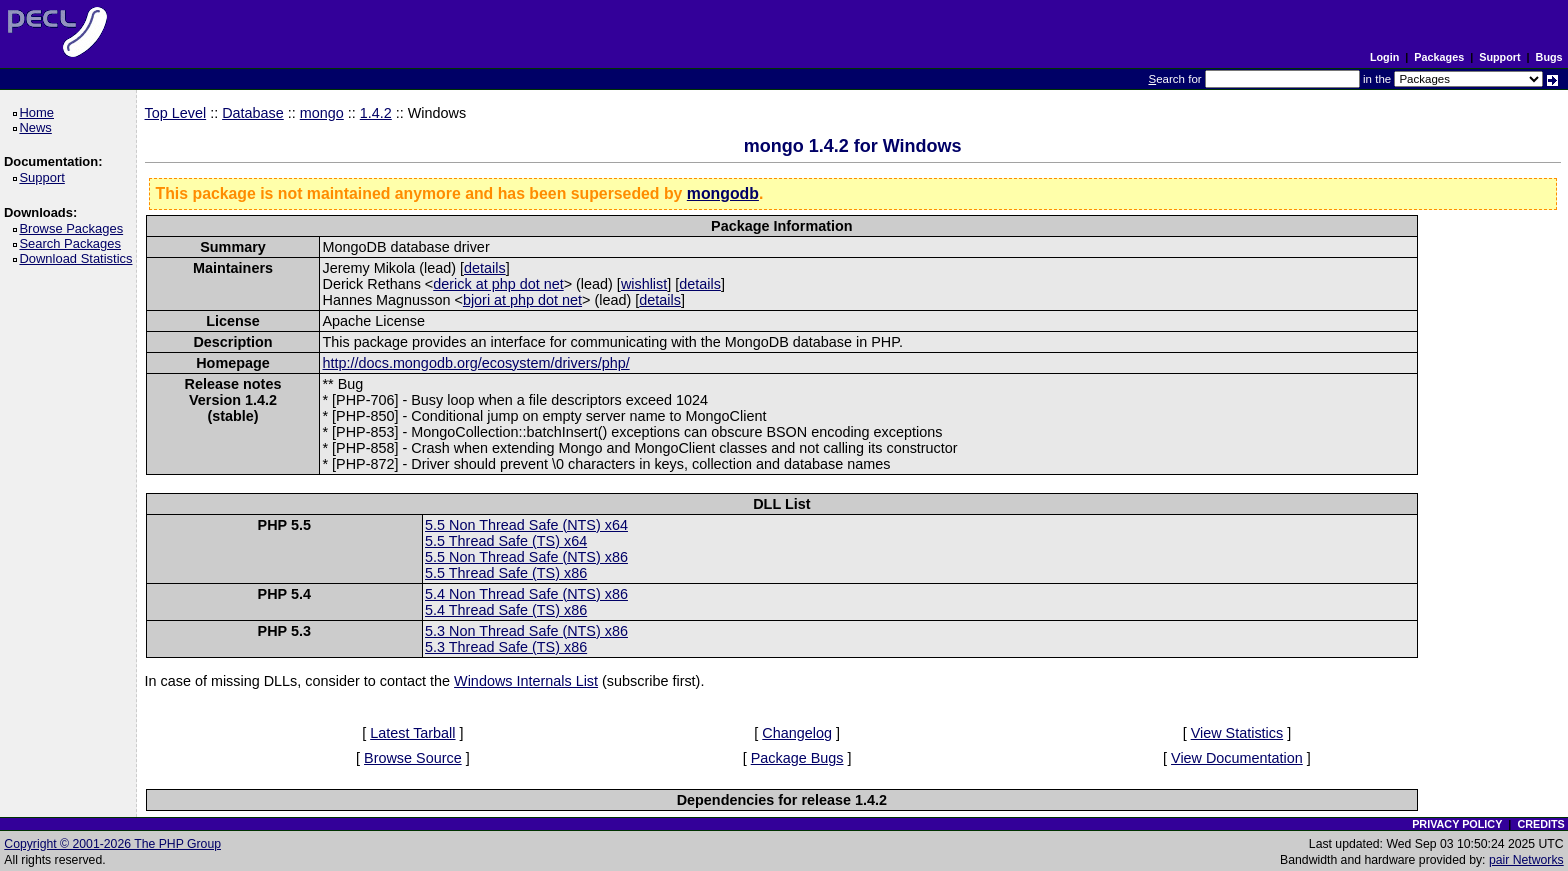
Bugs (1549, 57)
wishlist (644, 284)
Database (253, 113)
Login (1384, 57)
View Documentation (1237, 758)
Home (39, 112)
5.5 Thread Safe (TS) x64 (506, 541)
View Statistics (1237, 733)
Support (1499, 57)
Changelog (797, 733)
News (38, 127)
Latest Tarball (412, 733)
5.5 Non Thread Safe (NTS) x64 (526, 525)
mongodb (723, 193)
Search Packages (73, 243)
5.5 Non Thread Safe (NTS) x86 (526, 557)
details (485, 268)
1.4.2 (376, 113)
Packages (1439, 57)
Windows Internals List (526, 681)
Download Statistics (79, 258)
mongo (322, 113)
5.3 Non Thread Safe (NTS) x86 (526, 631)
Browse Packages (74, 228)
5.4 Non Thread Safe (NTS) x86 (526, 594)
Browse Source (413, 758)
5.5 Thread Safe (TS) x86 (506, 573)
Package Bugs (797, 758)
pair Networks (1526, 860)
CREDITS (1540, 824)
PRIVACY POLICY (1457, 824)
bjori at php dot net (522, 300)
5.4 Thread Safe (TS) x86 (506, 610)
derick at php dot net (498, 284)
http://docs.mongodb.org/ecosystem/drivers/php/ (475, 363)
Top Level (176, 113)
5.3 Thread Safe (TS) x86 (506, 647)
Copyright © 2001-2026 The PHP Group (112, 844)
